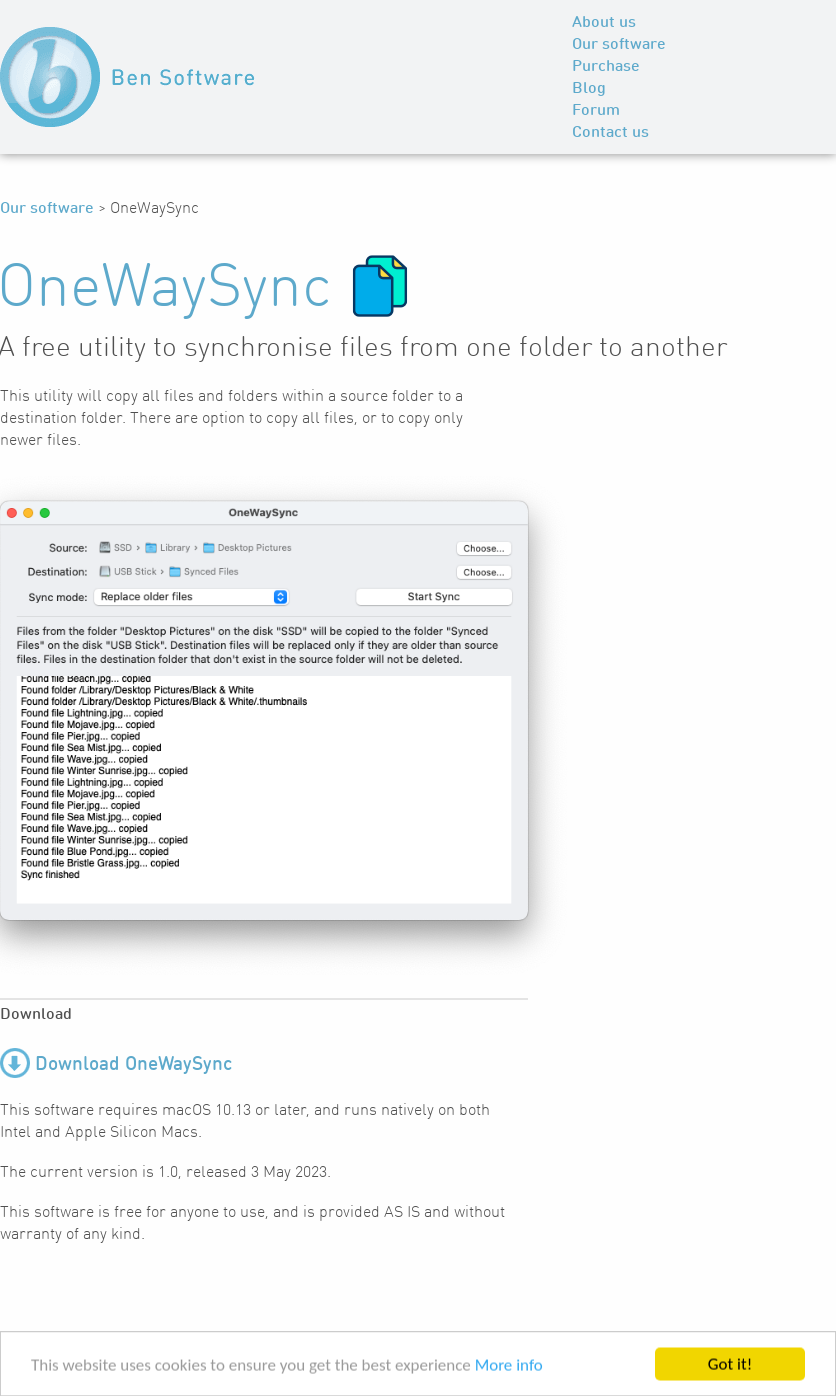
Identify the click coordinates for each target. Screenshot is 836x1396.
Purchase (606, 67)
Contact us (610, 133)
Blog (589, 89)
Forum (596, 111)
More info (509, 1366)
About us (604, 23)
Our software (619, 45)
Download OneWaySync (133, 1065)
